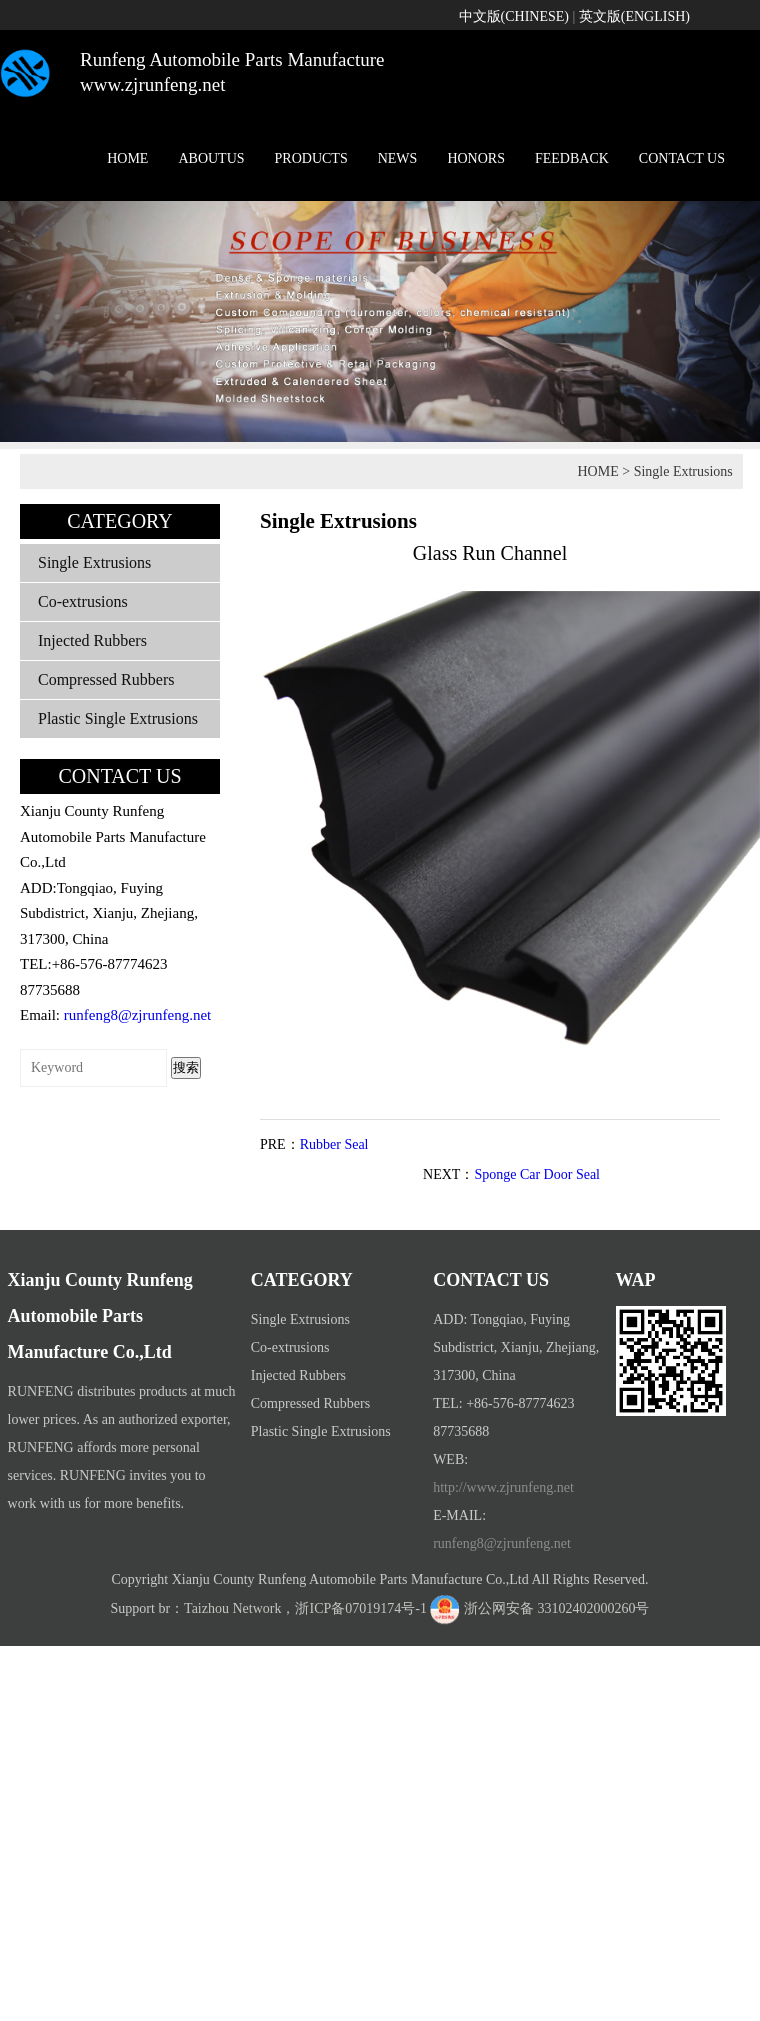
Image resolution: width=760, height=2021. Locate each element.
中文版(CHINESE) (514, 16)
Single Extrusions (683, 471)
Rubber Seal (334, 1144)
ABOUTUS (211, 158)
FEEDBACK (572, 158)
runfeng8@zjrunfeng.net (138, 1015)
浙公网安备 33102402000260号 (557, 1608)
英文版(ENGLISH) (634, 16)
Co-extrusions (83, 601)
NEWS (398, 158)
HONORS (476, 158)
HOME (127, 158)
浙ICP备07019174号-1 (360, 1608)
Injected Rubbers (92, 640)
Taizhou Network (232, 1608)
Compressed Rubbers (106, 679)
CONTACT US (682, 158)
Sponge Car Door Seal (537, 1174)
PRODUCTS (311, 158)
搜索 (186, 1067)
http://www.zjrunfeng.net (503, 1487)
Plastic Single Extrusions (118, 718)
